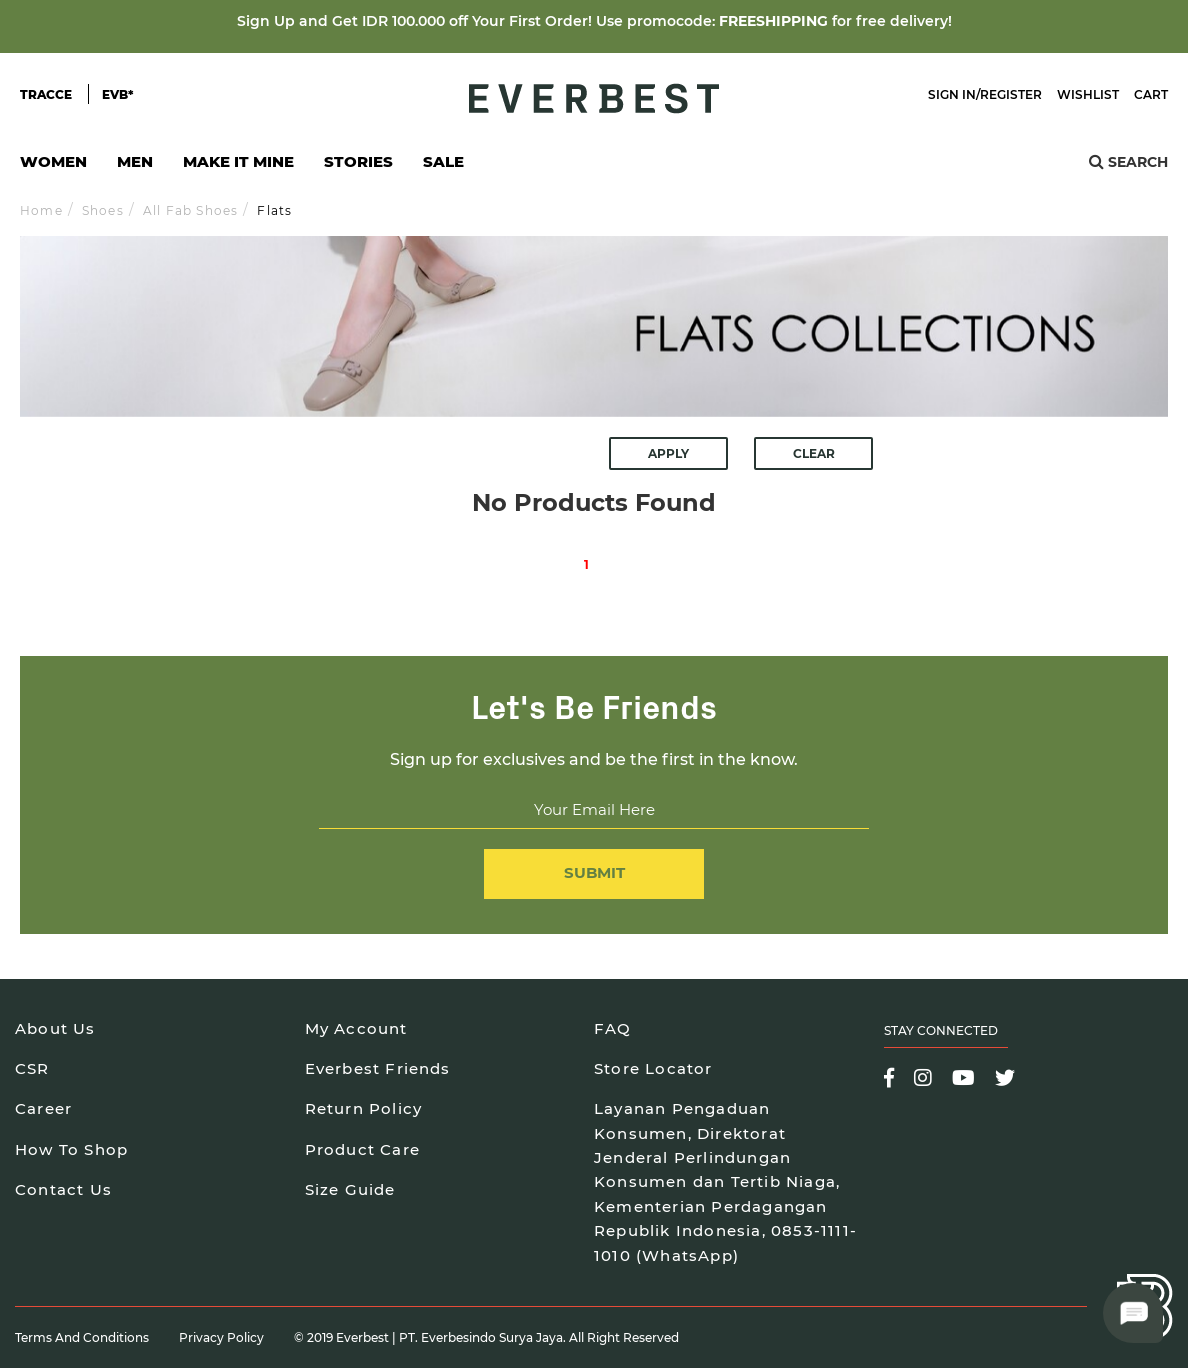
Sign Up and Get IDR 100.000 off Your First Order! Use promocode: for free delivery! (594, 21)
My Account (356, 1028)
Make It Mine (238, 167)
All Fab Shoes (191, 210)
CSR (32, 1068)
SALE (443, 161)
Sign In (952, 94)
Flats (274, 210)
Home (41, 210)
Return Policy (364, 1108)
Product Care (362, 1149)
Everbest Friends (378, 1068)
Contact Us (63, 1189)
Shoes (103, 210)
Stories (358, 161)
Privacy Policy (221, 1337)
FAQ (613, 1028)
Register (1011, 94)
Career (43, 1108)
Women (53, 167)
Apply (668, 453)
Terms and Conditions (82, 1337)
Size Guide (350, 1189)
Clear (814, 453)
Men (135, 167)
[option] (594, 326)
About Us (55, 1028)
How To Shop (71, 1149)
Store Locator (653, 1068)
